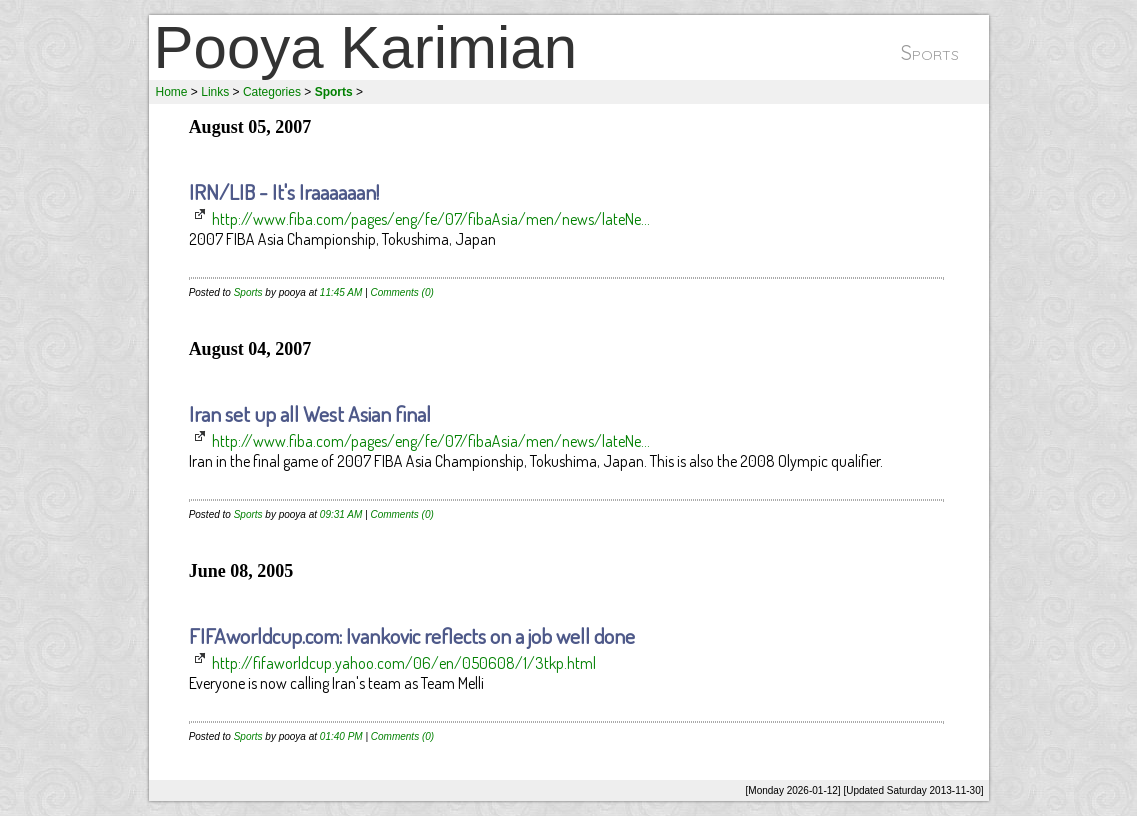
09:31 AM (341, 514)
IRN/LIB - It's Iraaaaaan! (284, 191)
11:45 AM (341, 292)
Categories (272, 92)
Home (172, 92)
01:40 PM (341, 736)
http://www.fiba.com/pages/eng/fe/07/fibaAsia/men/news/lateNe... (431, 219)
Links (215, 92)
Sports (248, 292)
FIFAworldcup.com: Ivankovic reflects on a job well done (412, 635)
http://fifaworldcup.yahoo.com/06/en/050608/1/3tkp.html (404, 663)
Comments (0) (401, 292)
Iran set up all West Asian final (310, 413)
